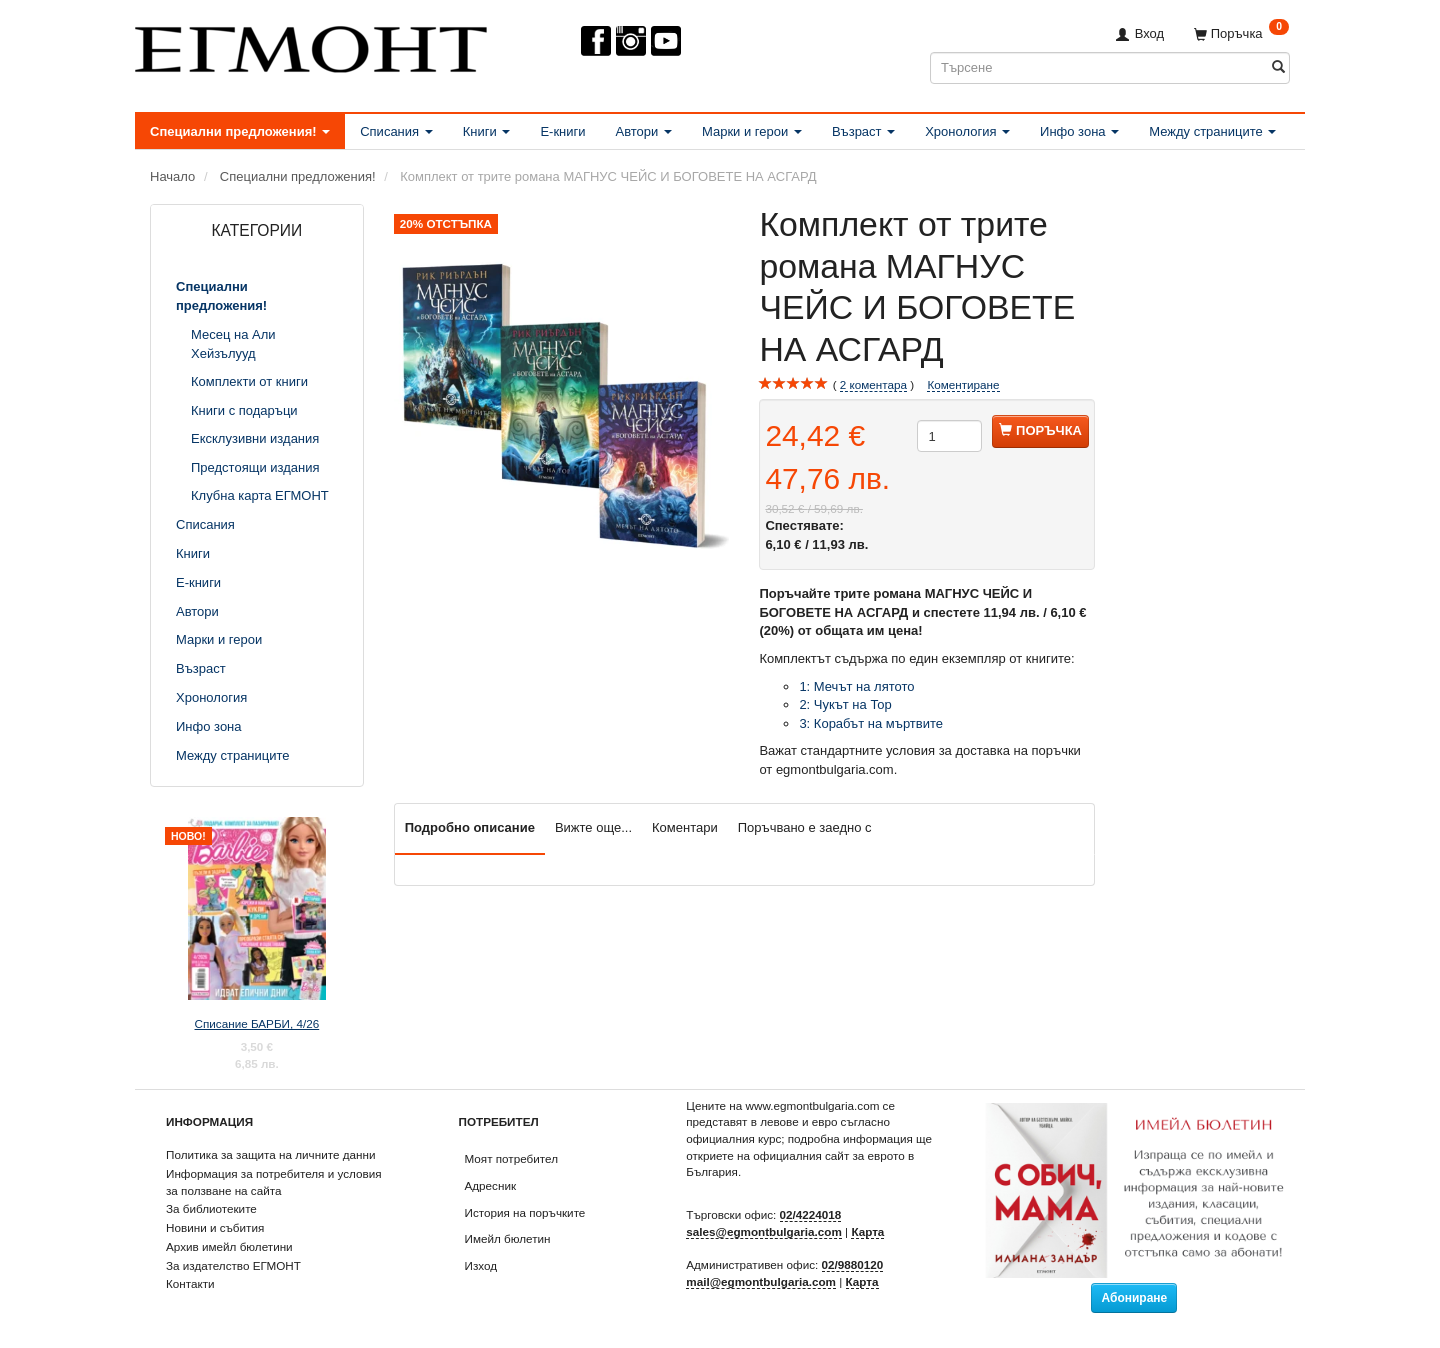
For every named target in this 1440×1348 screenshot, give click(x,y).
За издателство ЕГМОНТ (233, 1265)
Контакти (190, 1283)
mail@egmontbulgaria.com (761, 1281)
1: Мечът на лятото (856, 686)
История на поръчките (525, 1212)
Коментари (685, 827)
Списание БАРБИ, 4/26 (257, 1023)
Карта (867, 1231)
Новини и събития (215, 1227)
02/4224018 (811, 1214)
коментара (873, 385)
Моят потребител (511, 1158)
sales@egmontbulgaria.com (764, 1231)
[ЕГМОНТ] (311, 45)
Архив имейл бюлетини (229, 1246)
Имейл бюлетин (508, 1238)
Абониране (1134, 1298)
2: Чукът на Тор (847, 704)
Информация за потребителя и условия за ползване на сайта (274, 1182)
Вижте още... (593, 827)
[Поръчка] (1241, 33)
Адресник (491, 1185)
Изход (481, 1265)
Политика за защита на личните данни (270, 1154)
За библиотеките (211, 1208)
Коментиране (963, 384)
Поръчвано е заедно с (805, 827)
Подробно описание (470, 827)
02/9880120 (853, 1264)
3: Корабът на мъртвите (872, 723)
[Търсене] (1278, 67)
